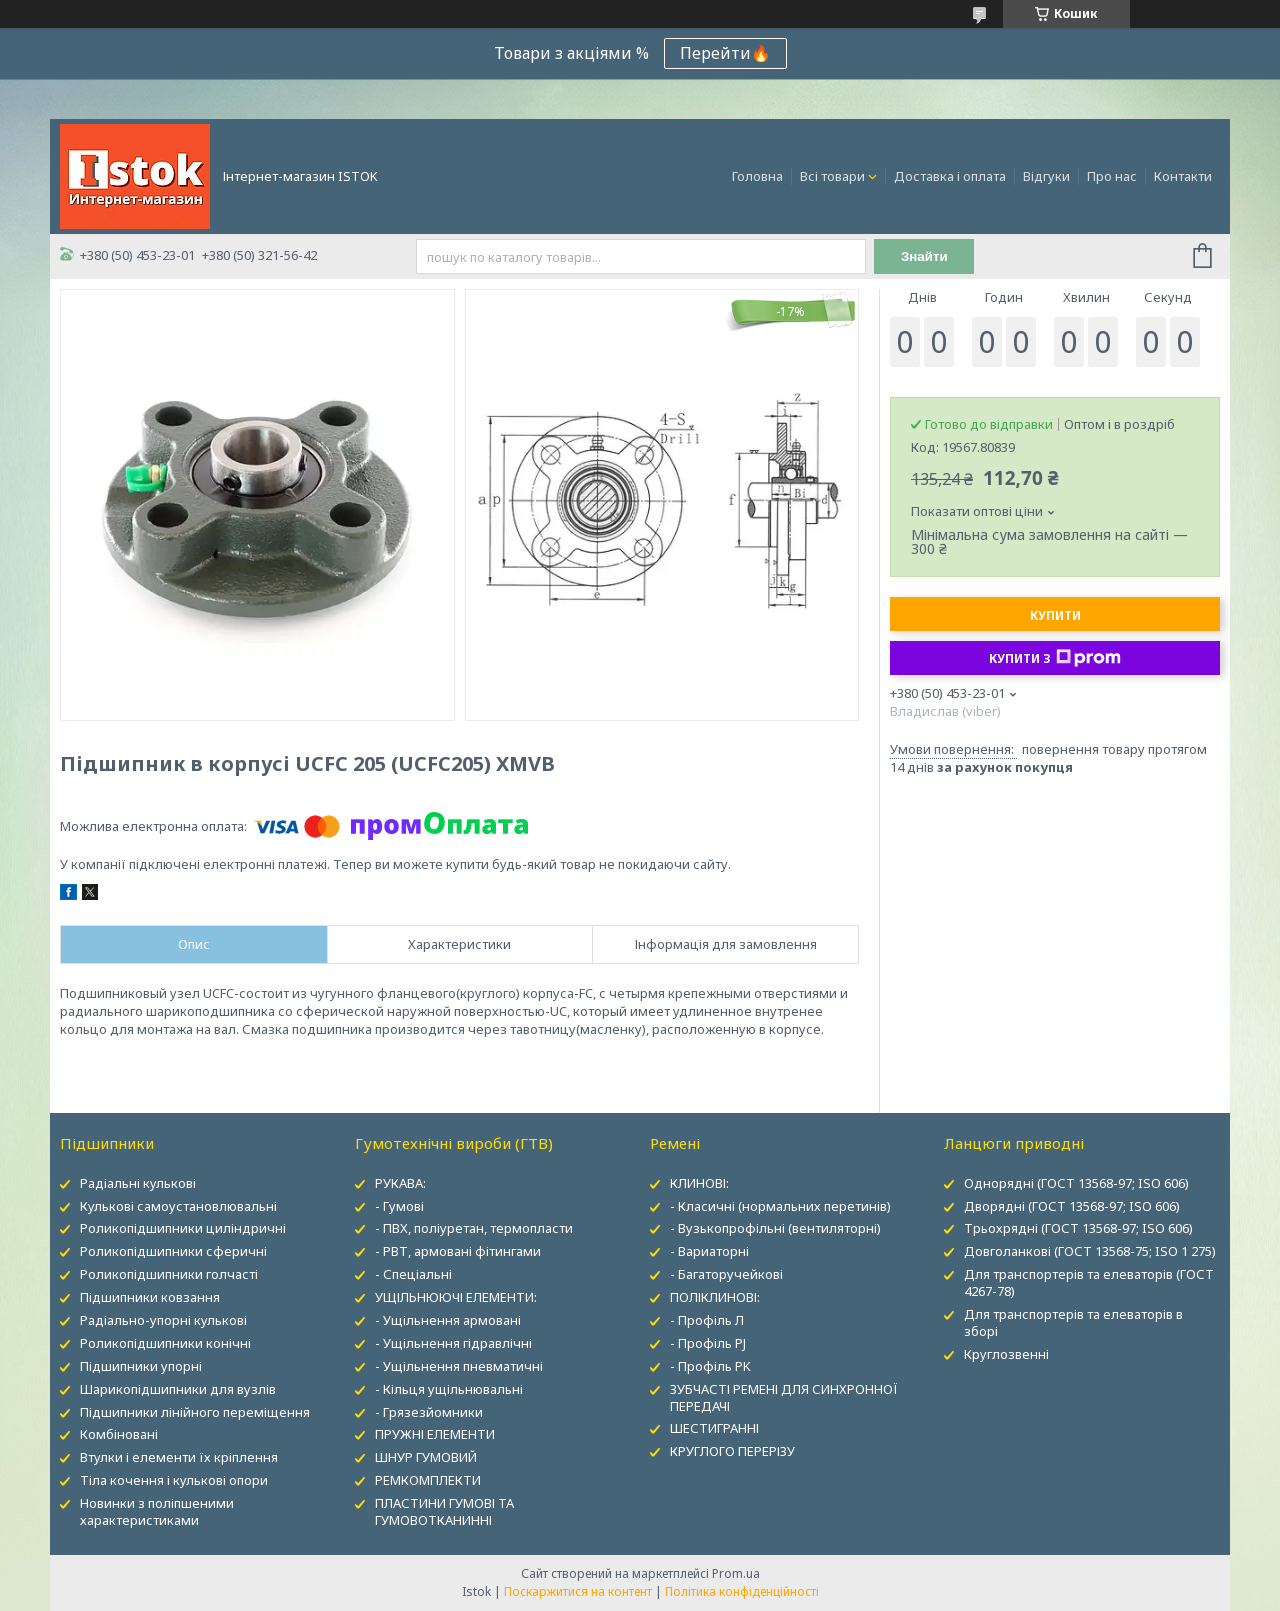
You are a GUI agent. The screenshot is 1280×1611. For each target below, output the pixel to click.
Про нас (1112, 176)
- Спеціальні (413, 1274)
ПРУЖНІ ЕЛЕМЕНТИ (435, 1434)
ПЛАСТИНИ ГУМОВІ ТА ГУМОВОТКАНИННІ (444, 1511)
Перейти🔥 (725, 53)
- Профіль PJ (708, 1343)
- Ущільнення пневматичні (459, 1366)
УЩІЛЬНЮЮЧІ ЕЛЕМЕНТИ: (456, 1297)
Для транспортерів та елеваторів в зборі (1073, 1322)
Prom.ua (736, 1573)
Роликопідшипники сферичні (173, 1251)
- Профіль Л (707, 1320)
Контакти (1183, 176)
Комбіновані (119, 1434)
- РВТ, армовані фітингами (458, 1251)
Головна (757, 176)
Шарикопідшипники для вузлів (178, 1389)
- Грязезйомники (429, 1412)
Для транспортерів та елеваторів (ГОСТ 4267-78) (1089, 1282)
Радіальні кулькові (138, 1183)
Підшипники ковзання (150, 1297)
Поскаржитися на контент (578, 1591)
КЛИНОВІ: (699, 1183)
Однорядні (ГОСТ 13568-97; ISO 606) (1076, 1183)
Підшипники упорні (141, 1366)
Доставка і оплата (950, 176)
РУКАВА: (400, 1183)
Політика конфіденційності (742, 1591)
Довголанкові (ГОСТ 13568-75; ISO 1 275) (1090, 1251)
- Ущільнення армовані (448, 1320)
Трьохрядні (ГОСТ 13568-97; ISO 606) (1078, 1228)
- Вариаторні (709, 1251)
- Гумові (399, 1206)
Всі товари (832, 176)
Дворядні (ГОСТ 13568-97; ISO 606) (1072, 1206)
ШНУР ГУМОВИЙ (426, 1457)
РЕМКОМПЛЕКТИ (428, 1480)
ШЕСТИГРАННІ (714, 1428)
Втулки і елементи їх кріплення (179, 1457)
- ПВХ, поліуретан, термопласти (474, 1228)
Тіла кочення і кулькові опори (174, 1480)
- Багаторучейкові (726, 1274)
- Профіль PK (710, 1366)
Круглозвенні (1006, 1354)
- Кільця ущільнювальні (449, 1389)
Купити (1055, 615)
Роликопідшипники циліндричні (183, 1228)
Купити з (1055, 658)
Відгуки (1046, 176)
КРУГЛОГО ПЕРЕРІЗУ (732, 1451)
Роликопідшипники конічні (165, 1343)
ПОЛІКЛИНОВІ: (715, 1297)
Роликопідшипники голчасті (169, 1274)
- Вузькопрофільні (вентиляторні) (775, 1228)
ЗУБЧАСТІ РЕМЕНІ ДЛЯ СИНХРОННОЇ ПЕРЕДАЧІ (784, 1397)
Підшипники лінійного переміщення (195, 1412)
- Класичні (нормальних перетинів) (780, 1206)
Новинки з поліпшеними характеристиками (157, 1511)
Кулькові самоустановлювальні (178, 1206)
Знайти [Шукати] (924, 256)
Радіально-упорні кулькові (163, 1320)
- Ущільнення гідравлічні (453, 1343)
